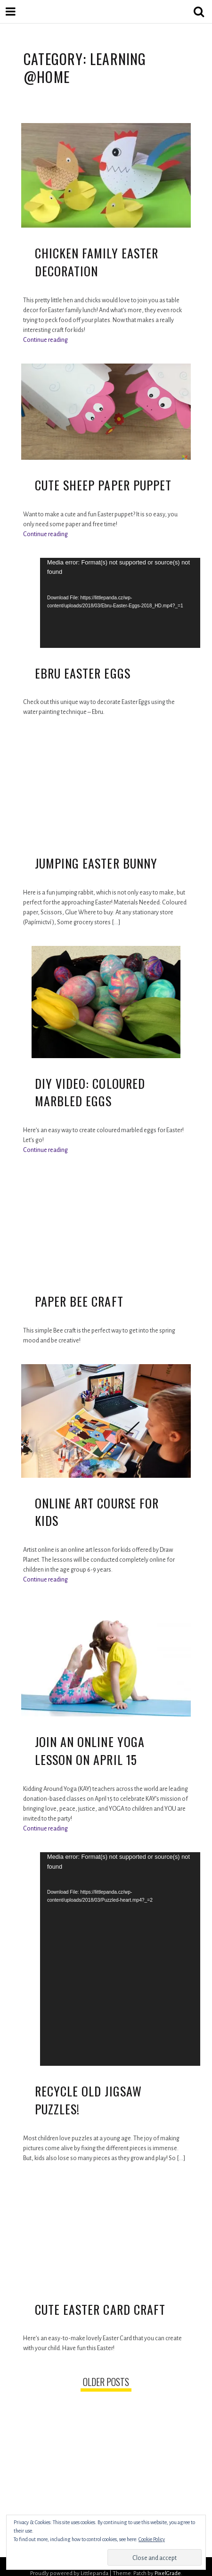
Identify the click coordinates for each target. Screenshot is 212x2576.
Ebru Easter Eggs (82, 673)
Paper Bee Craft (79, 1301)
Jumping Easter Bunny (96, 863)
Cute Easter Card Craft (100, 2309)
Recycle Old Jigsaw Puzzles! (88, 2100)
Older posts (106, 2382)
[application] (120, 603)
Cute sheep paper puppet (103, 485)
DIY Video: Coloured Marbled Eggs (90, 1092)
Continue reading (45, 340)
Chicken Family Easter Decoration (96, 262)
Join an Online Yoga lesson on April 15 (90, 1750)
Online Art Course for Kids (97, 1512)
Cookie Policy (152, 2539)
